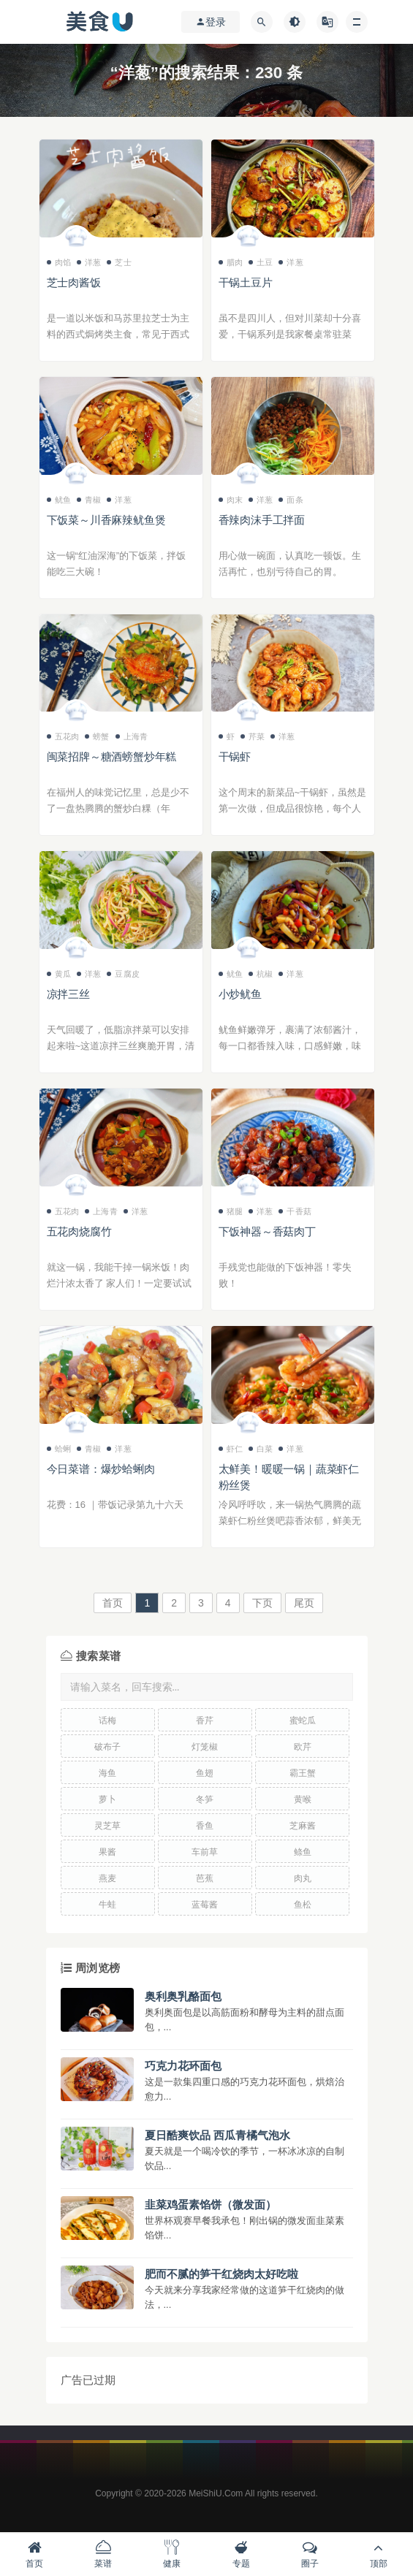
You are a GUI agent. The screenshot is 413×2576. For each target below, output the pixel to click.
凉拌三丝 (68, 994)
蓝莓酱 (205, 1904)
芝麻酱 (302, 1826)
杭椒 (261, 973)
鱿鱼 (59, 499)
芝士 (119, 262)
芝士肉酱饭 (74, 282)
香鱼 (204, 1826)
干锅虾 (235, 756)
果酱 (107, 1852)
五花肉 (63, 736)
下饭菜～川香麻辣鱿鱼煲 (106, 520)
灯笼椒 (205, 1747)
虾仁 (231, 1448)
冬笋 (204, 1799)
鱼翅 (204, 1773)
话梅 (107, 1720)
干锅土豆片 (246, 282)
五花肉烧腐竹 (79, 1231)
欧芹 (302, 1747)
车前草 (205, 1852)
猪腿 (231, 1211)
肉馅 (59, 262)
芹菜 (252, 736)
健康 (171, 2554)
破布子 (107, 1747)
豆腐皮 (123, 973)
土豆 (261, 262)
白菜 (261, 1448)
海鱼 (107, 1773)
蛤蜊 (59, 1448)
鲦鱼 (302, 1852)
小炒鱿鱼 (240, 994)
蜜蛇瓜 (302, 1720)
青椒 (89, 499)
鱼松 (302, 1904)
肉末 (231, 499)
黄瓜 (59, 973)
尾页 (304, 1603)
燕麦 (107, 1878)
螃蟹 (97, 736)
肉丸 (302, 1878)
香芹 (204, 1720)
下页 (262, 1603)
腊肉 (231, 262)
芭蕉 (204, 1878)
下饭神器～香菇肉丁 (267, 1231)
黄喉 (302, 1799)
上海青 (131, 736)
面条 (291, 499)
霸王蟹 (302, 1773)
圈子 (310, 2554)
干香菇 (295, 1211)
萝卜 (107, 1799)
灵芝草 (107, 1826)
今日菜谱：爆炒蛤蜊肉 (101, 1469)
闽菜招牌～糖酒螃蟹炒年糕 (112, 756)
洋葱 (89, 262)
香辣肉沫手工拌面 (262, 520)
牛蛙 (107, 1904)
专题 (241, 2554)
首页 (112, 1603)
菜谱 (103, 2554)
